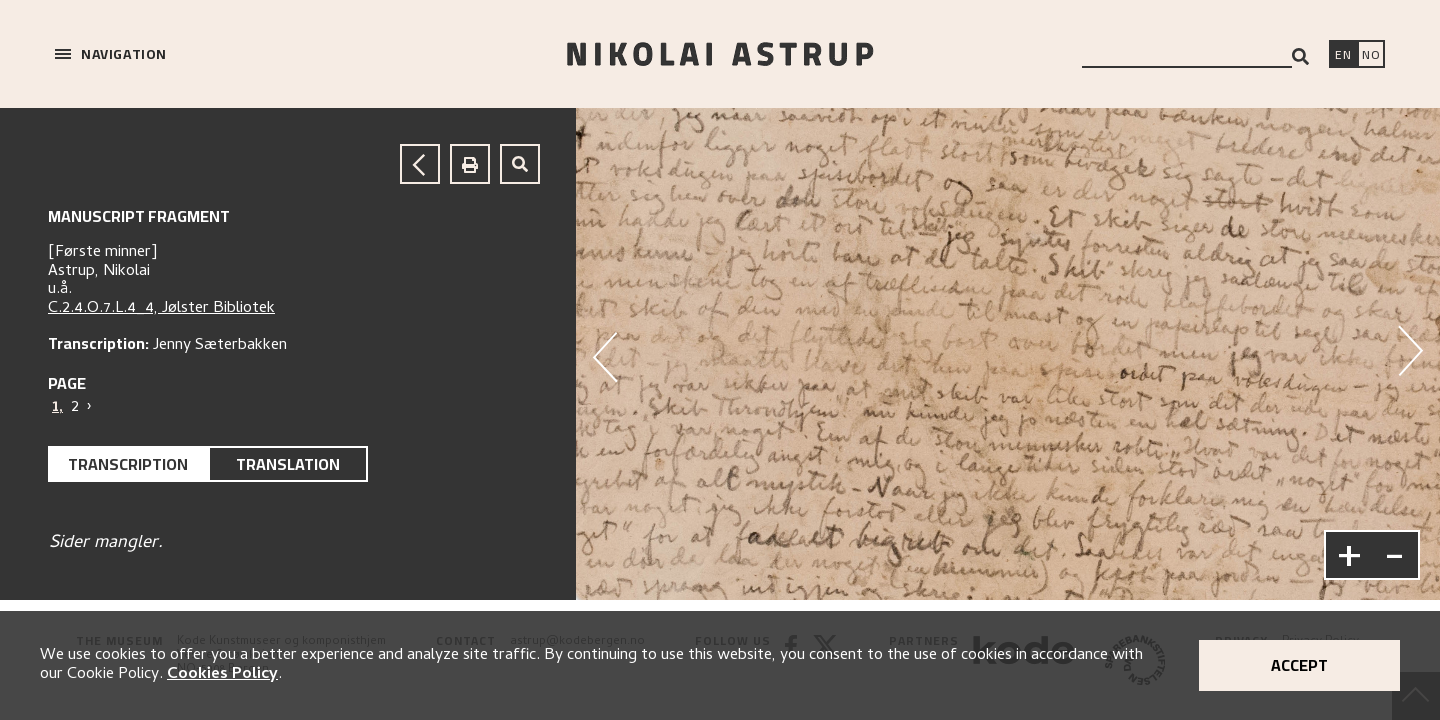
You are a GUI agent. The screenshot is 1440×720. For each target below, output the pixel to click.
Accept (1299, 665)
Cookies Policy (222, 675)
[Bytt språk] (1371, 56)
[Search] (1300, 56)
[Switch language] (1343, 56)
